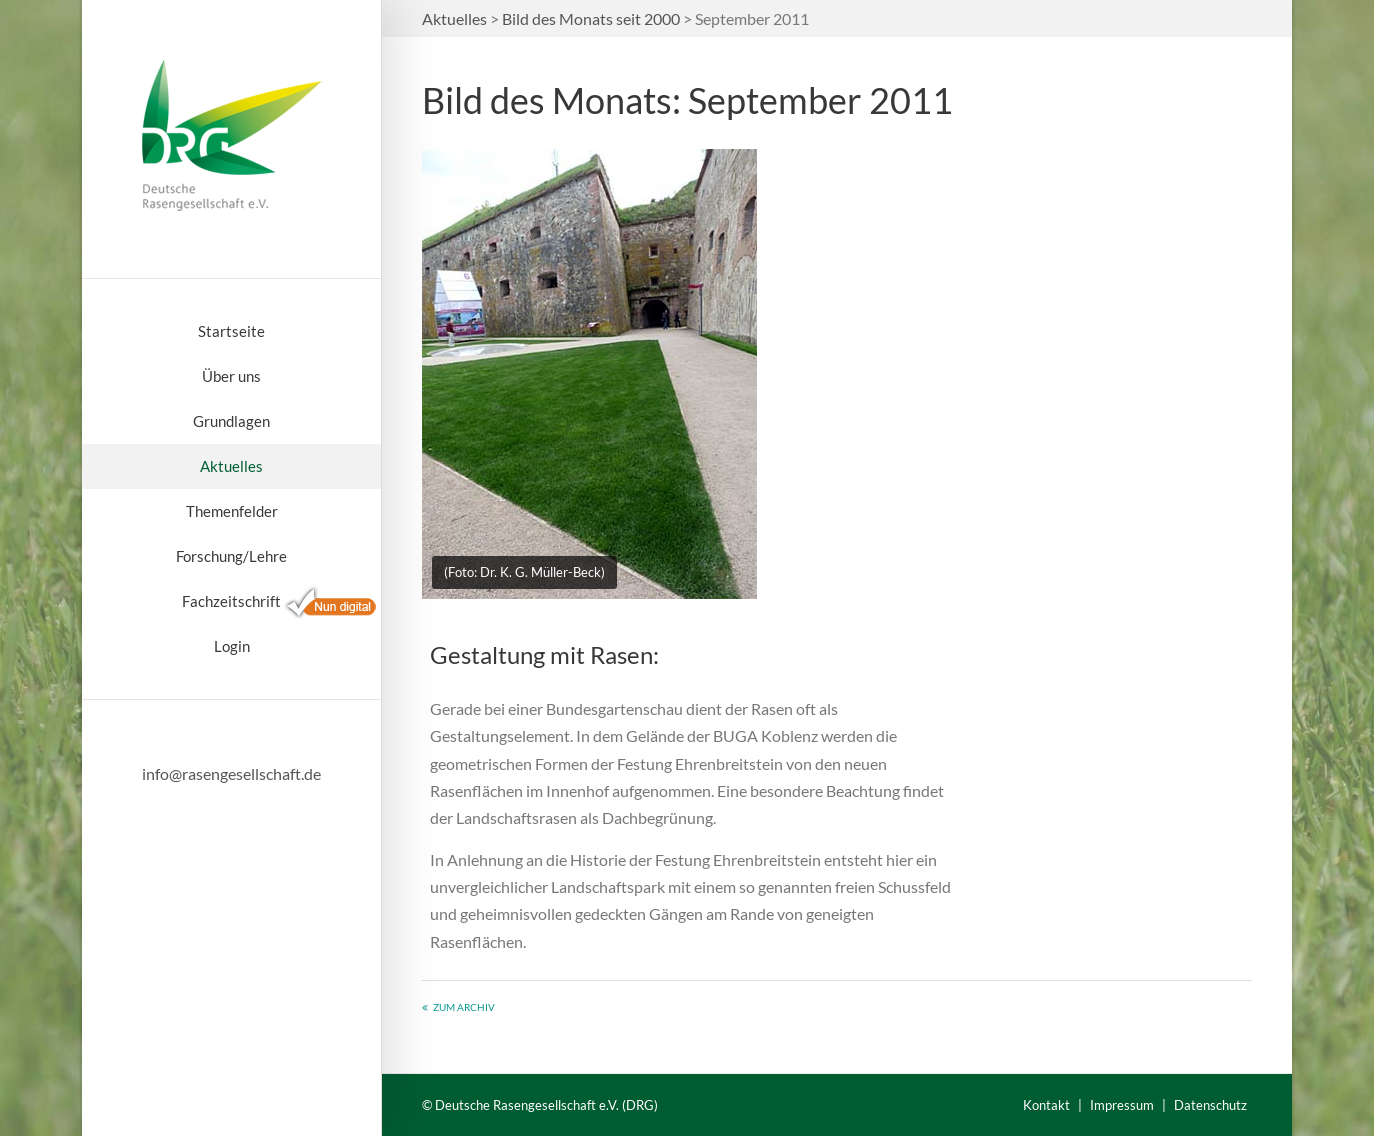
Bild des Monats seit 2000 (591, 18)
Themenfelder (232, 511)
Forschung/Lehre (231, 556)
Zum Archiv (464, 1007)
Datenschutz (1210, 1105)
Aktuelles (231, 466)
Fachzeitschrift (231, 601)
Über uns (231, 376)
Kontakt (1046, 1105)
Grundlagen (231, 421)
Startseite (231, 331)
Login (232, 646)
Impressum (1122, 1105)
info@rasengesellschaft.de (231, 773)
